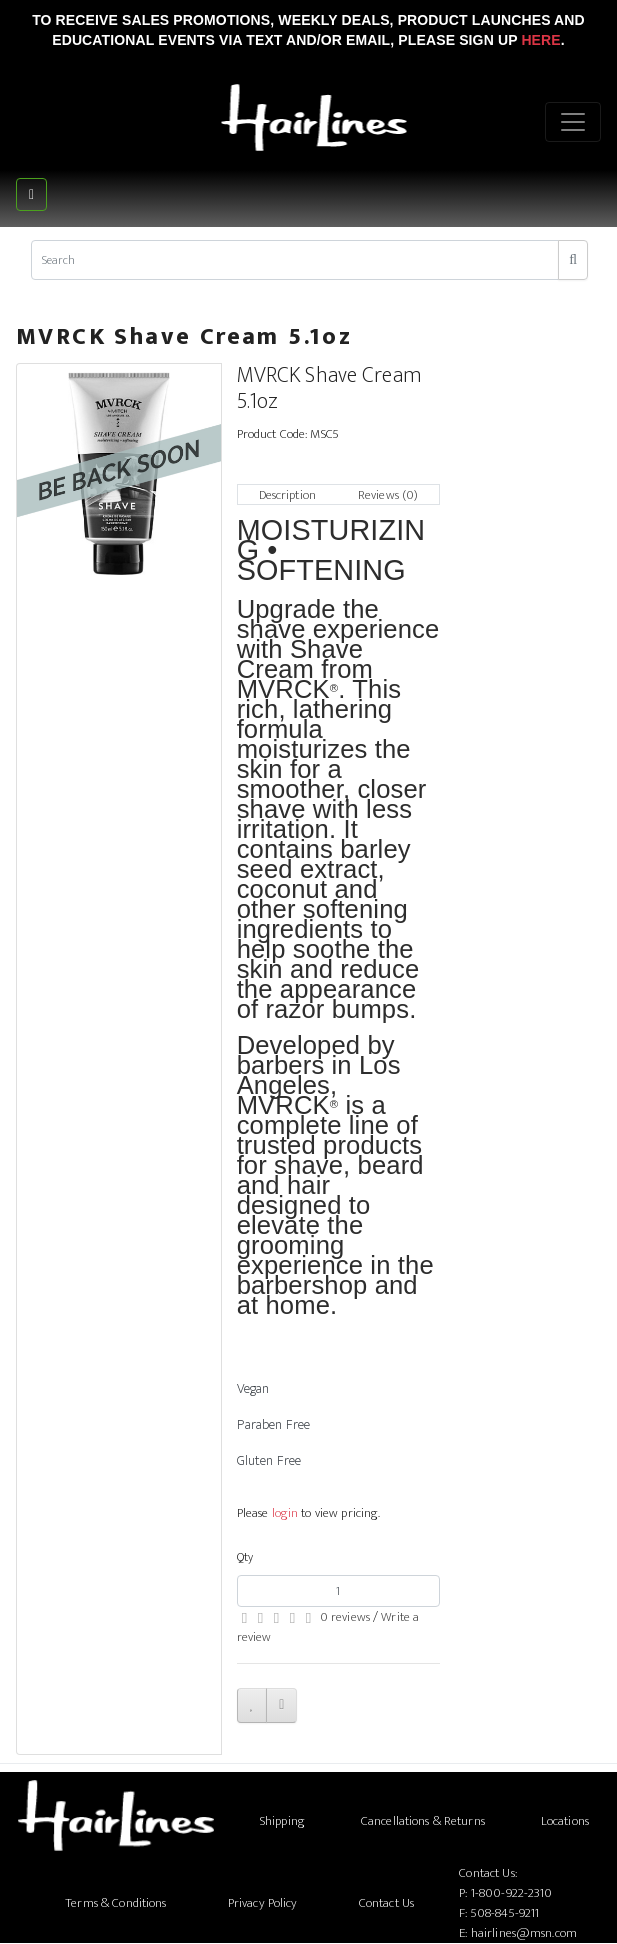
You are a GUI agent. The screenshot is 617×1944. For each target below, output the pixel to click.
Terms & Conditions (115, 1903)
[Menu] (573, 122)
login (285, 1513)
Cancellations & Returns (423, 1821)
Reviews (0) (388, 495)
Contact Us (386, 1903)
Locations (565, 1821)
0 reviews (345, 1617)
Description (287, 495)
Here (540, 40)
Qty (245, 1557)
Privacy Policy (263, 1903)
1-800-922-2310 (512, 1893)
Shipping (282, 1821)
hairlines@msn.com (524, 1933)
